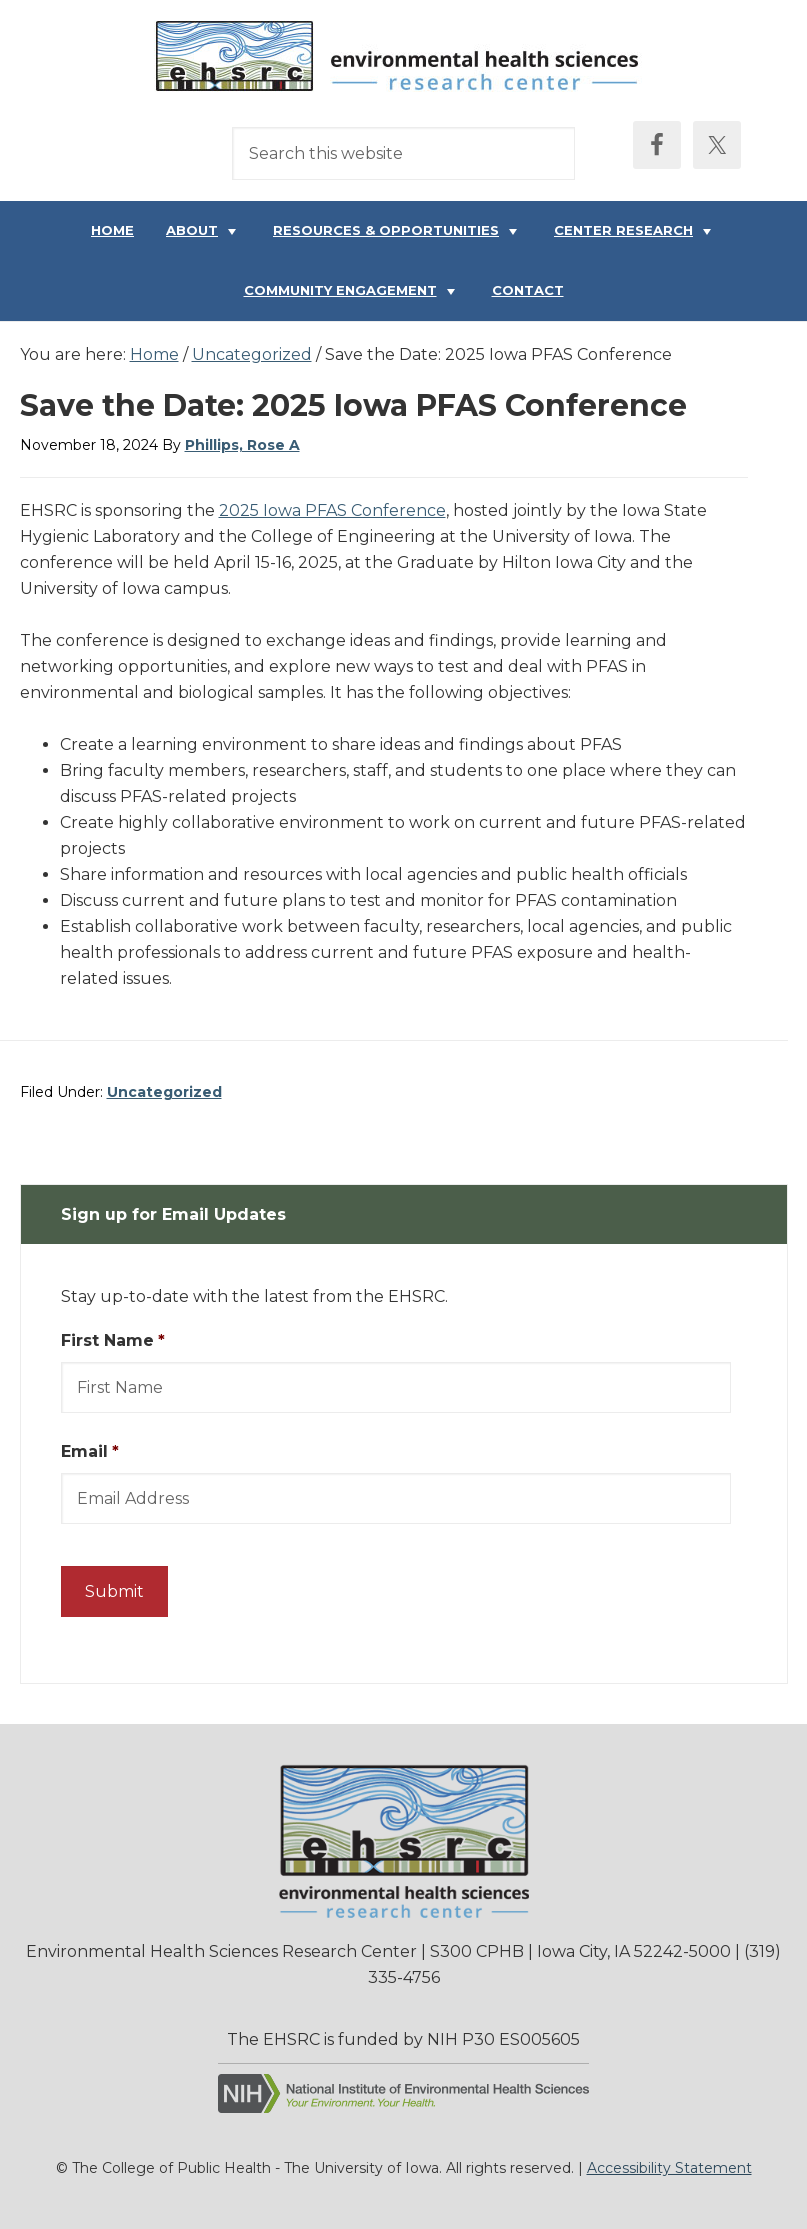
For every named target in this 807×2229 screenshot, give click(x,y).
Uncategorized (164, 1092)
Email (90, 1451)
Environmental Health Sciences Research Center (403, 61)
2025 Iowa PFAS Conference (332, 510)
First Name (113, 1340)
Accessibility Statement (669, 2168)
